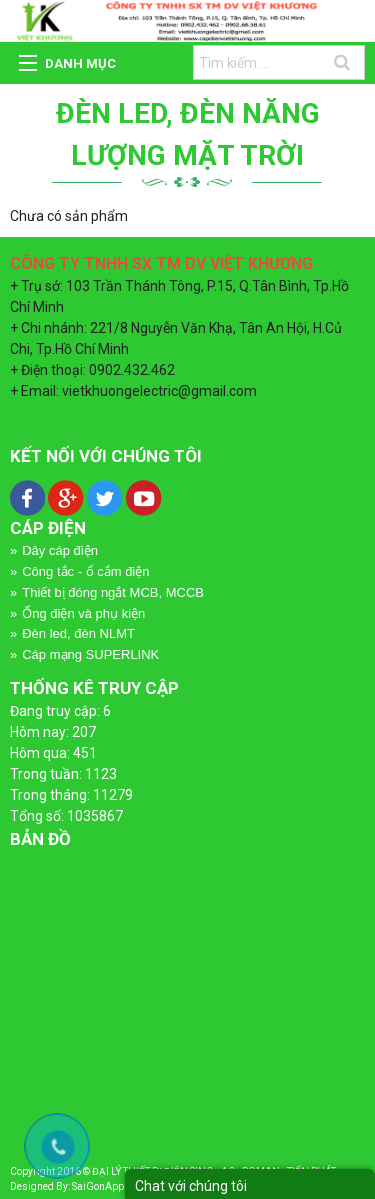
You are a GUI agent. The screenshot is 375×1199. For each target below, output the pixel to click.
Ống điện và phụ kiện (83, 613)
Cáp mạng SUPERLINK (90, 654)
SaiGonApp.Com (110, 1186)
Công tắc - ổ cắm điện (85, 571)
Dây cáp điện (60, 550)
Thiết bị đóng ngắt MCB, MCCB (113, 592)
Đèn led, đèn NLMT (78, 633)
